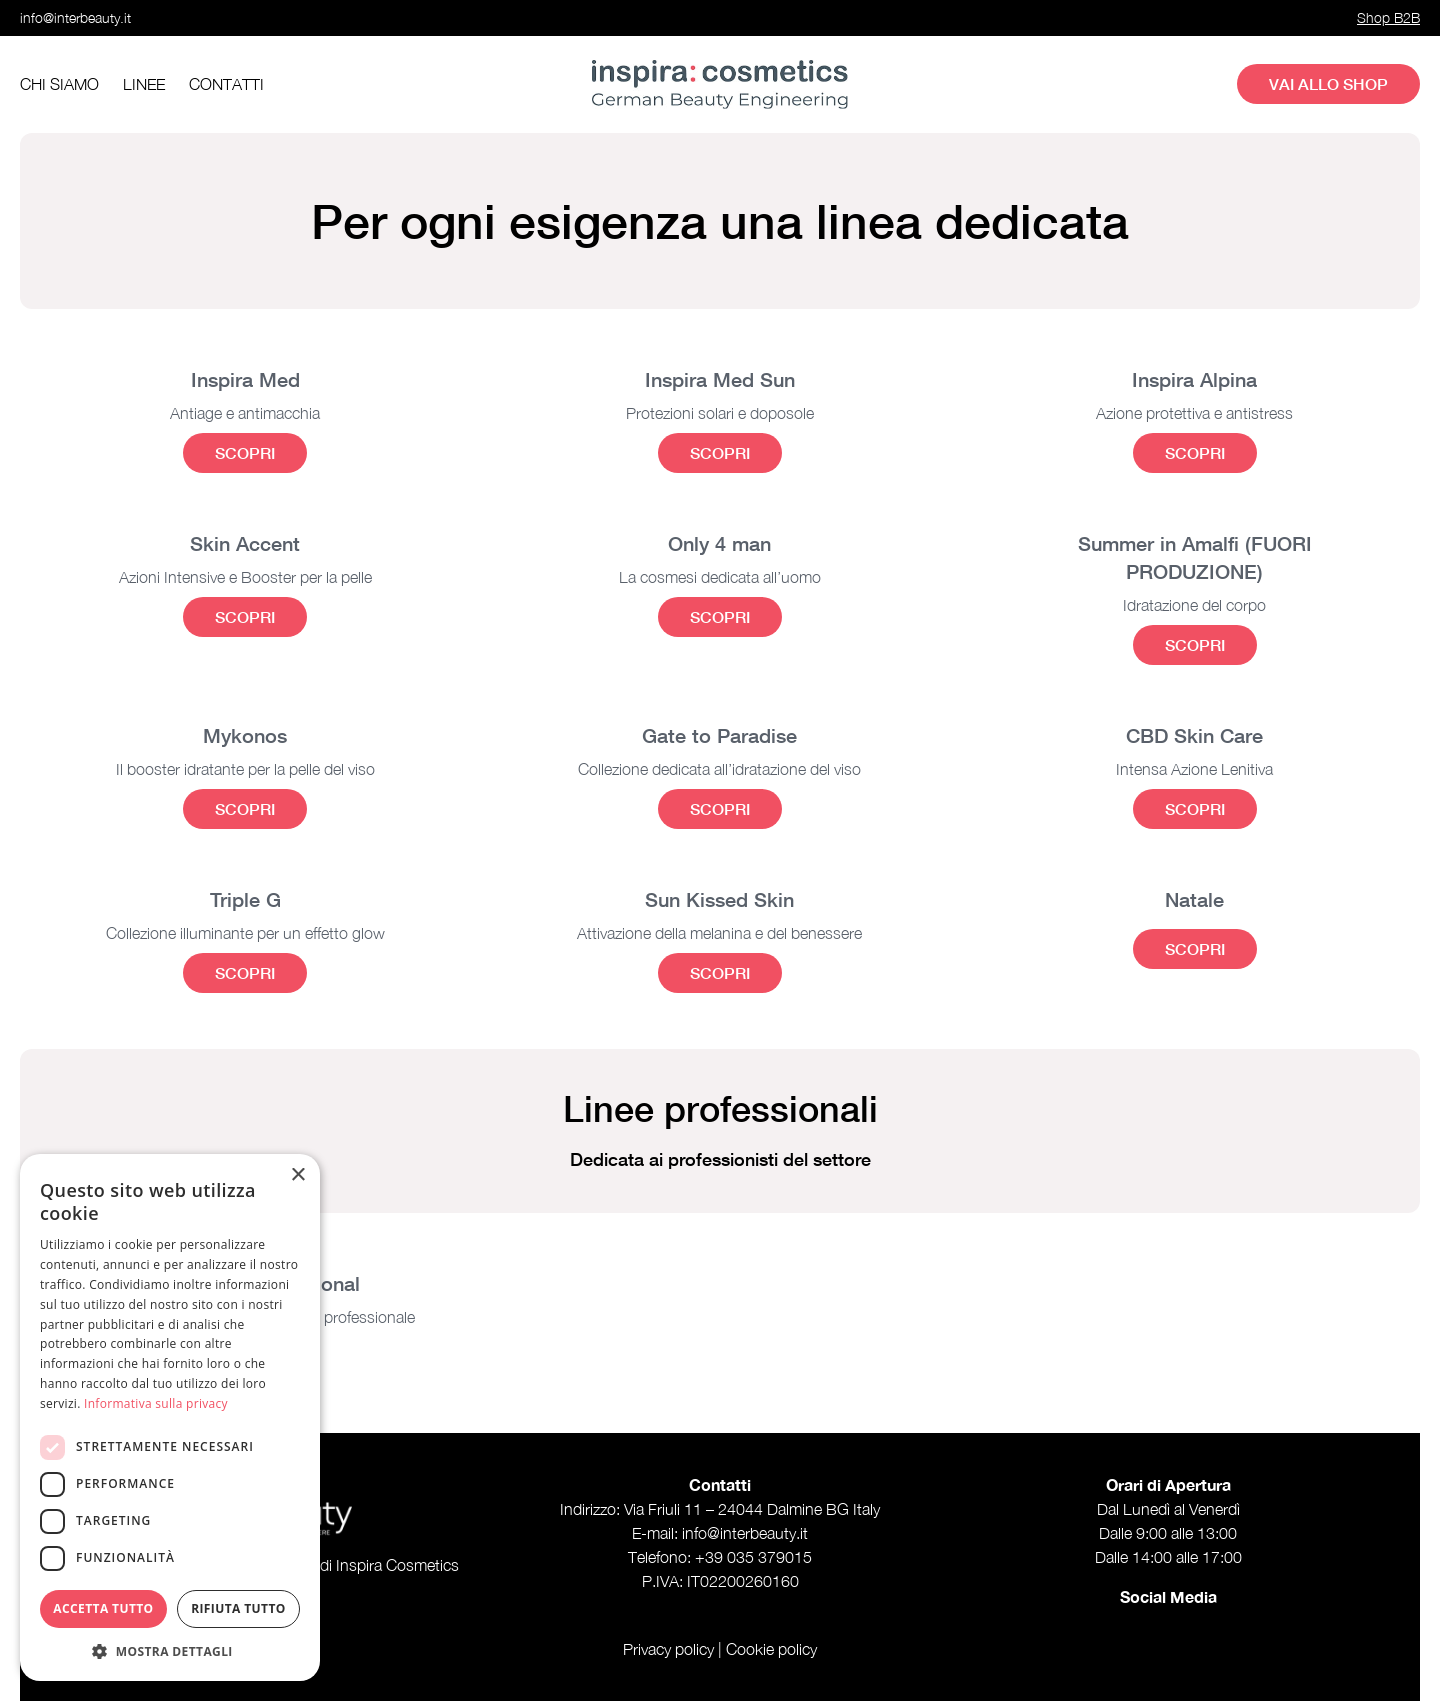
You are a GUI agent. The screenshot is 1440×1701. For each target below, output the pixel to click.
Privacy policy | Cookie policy (720, 1649)
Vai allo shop (1328, 83)
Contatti (226, 84)
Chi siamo (59, 84)
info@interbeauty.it (75, 17)
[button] (170, 1651)
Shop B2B (1388, 17)
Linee (144, 84)
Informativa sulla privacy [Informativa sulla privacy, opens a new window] (156, 1403)
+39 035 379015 (753, 1557)
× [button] (297, 1175)
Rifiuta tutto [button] (238, 1608)
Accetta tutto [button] (103, 1608)
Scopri (245, 452)
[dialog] (170, 1417)
